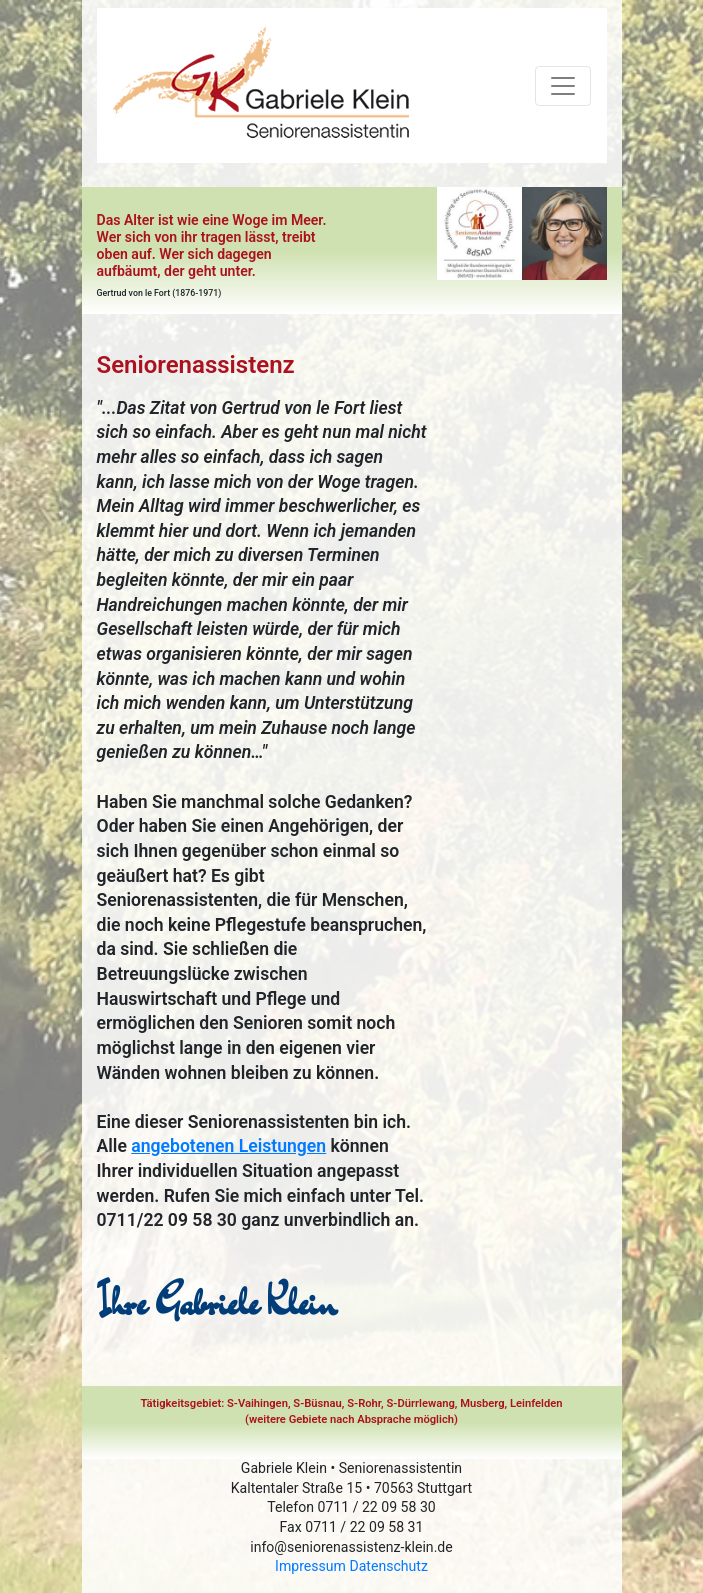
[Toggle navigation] (563, 86)
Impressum (310, 1566)
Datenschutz (388, 1566)
